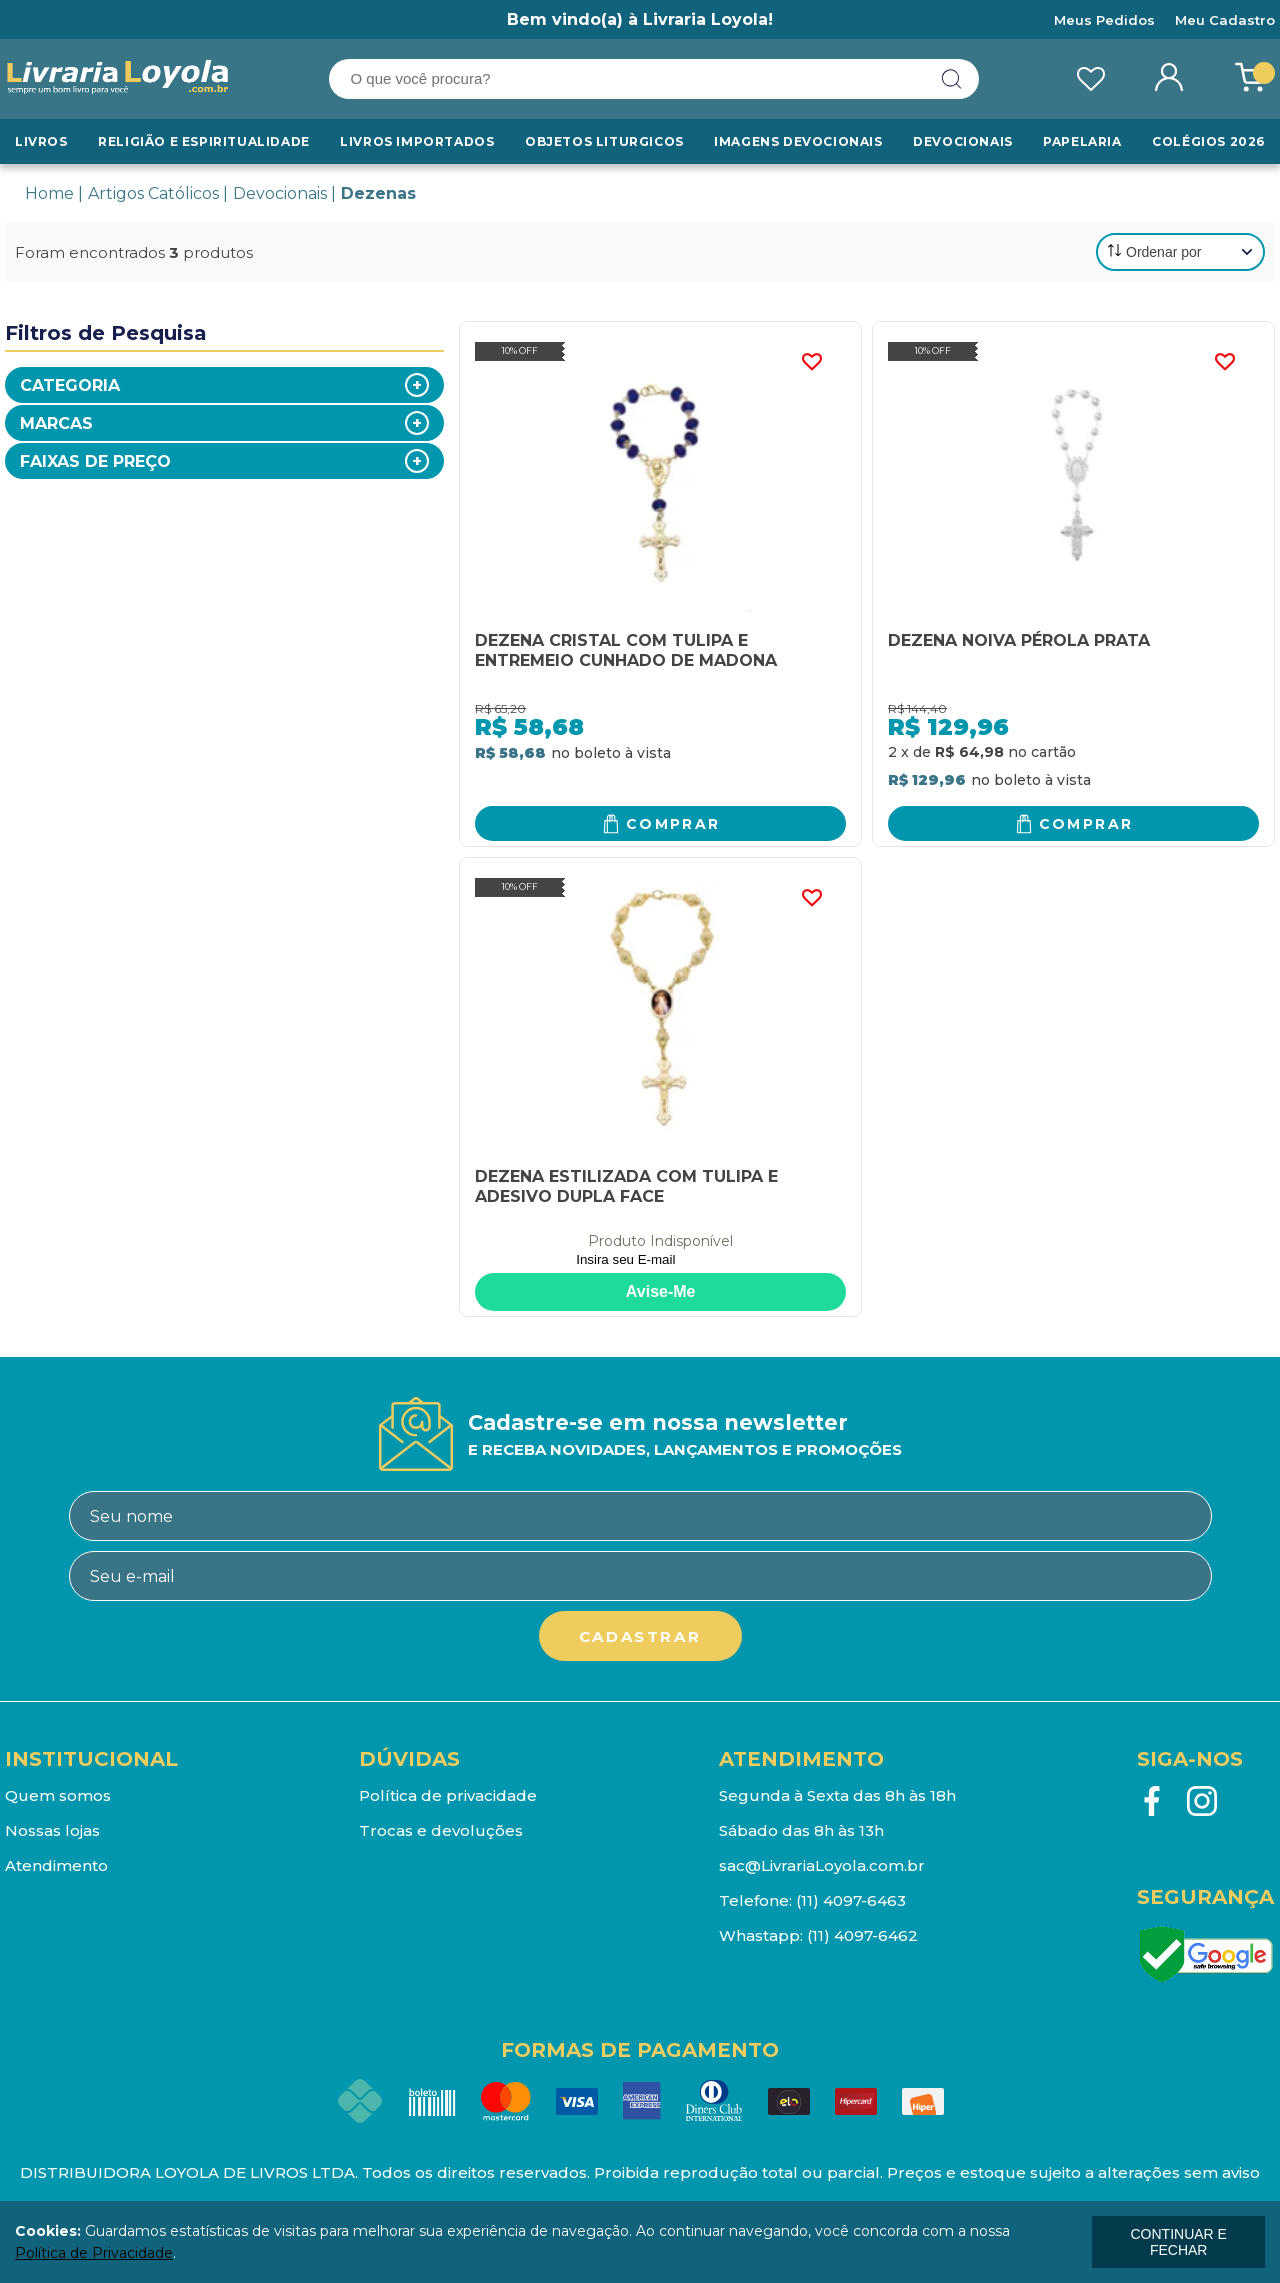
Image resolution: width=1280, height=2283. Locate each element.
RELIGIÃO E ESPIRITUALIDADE (204, 141)
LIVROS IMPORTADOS (417, 141)
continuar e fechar (1178, 2242)
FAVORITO (811, 362)
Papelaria (1082, 141)
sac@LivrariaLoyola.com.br (822, 1865)
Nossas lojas (52, 1830)
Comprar (673, 824)
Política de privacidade (448, 1795)
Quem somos (58, 1795)
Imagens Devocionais (798, 141)
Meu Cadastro (1225, 20)
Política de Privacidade (94, 2253)
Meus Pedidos (1104, 20)
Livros (41, 141)
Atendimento (56, 1865)
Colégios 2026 (1208, 141)
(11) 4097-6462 (862, 1935)
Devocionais (963, 141)
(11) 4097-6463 (851, 1900)
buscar (952, 79)
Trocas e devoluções (441, 1830)
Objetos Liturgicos (604, 141)
